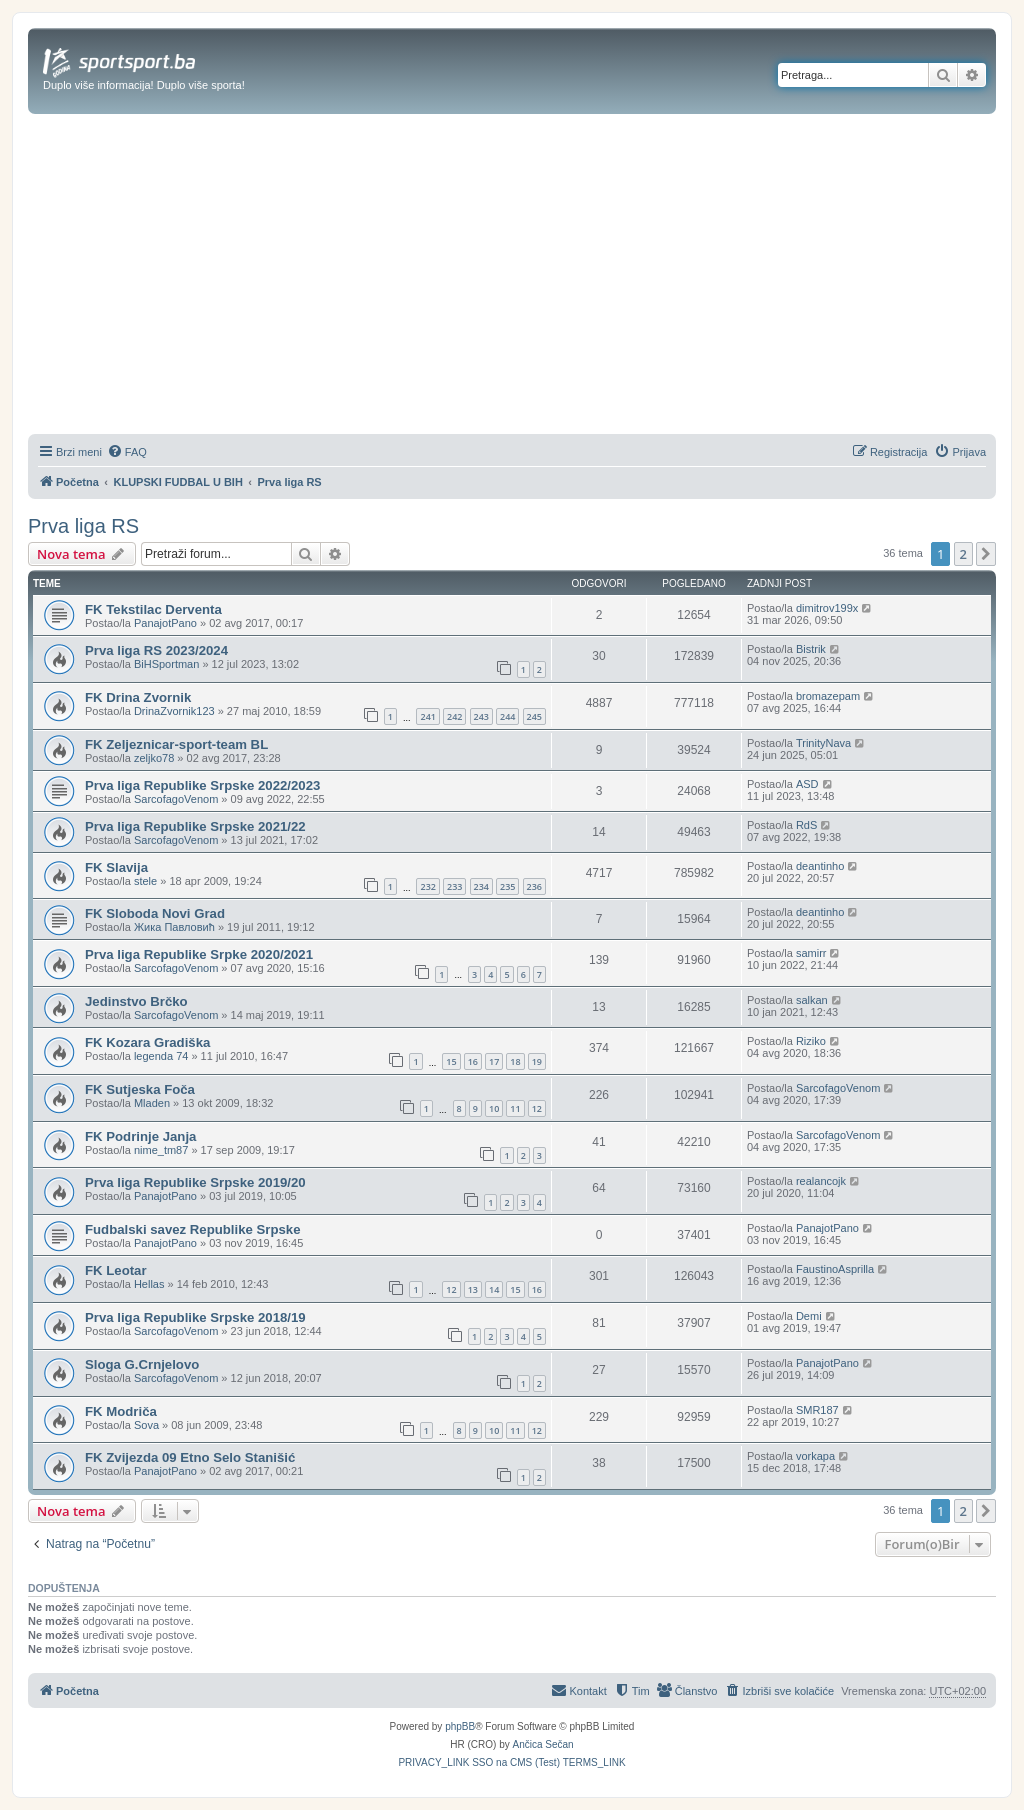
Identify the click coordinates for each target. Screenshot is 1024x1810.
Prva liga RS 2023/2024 (156, 650)
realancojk (821, 1181)
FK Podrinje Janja (140, 1136)
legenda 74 (161, 1056)
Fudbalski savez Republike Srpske (192, 1229)
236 (534, 886)
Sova (146, 1425)
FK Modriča (121, 1411)
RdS (806, 825)
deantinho (820, 866)
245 (534, 716)
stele (145, 881)
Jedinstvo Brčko (136, 1001)
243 (481, 716)
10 (494, 1108)
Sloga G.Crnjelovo (142, 1364)
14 (494, 1289)
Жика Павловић (174, 927)
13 (473, 1289)
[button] (986, 554)
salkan (812, 1000)
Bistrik (811, 649)
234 (481, 886)
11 (515, 1108)
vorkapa (815, 1456)
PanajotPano (165, 623)
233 (454, 886)
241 (427, 716)
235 (507, 886)
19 (537, 1061)
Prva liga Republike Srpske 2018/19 (195, 1317)
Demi (809, 1316)
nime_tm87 (161, 1150)
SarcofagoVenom (176, 799)
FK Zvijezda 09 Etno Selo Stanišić (190, 1457)
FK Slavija (116, 867)
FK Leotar (116, 1270)
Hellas (149, 1284)
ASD (807, 784)
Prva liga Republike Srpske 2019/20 (195, 1182)
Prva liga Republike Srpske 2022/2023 (202, 785)
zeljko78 (154, 758)
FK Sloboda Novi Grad (155, 913)
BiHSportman (166, 664)
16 (473, 1061)
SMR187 (817, 1410)
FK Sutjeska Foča (140, 1089)
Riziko (811, 1041)
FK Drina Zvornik (138, 697)
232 (427, 886)
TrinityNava (823, 743)
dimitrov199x (827, 608)
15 (451, 1061)
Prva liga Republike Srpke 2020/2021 (199, 954)
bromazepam (828, 696)
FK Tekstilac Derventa (153, 609)
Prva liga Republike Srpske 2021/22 (195, 826)
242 (454, 716)
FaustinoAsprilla (835, 1269)
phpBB (460, 1726)
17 (494, 1061)
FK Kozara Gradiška (147, 1042)
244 (507, 716)
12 (537, 1108)
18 (515, 1061)
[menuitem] (127, 452)
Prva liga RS (83, 526)
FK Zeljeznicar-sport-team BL (176, 744)
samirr (811, 953)
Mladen (152, 1103)
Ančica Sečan (543, 1744)
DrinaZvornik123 (174, 711)
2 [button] (963, 554)
